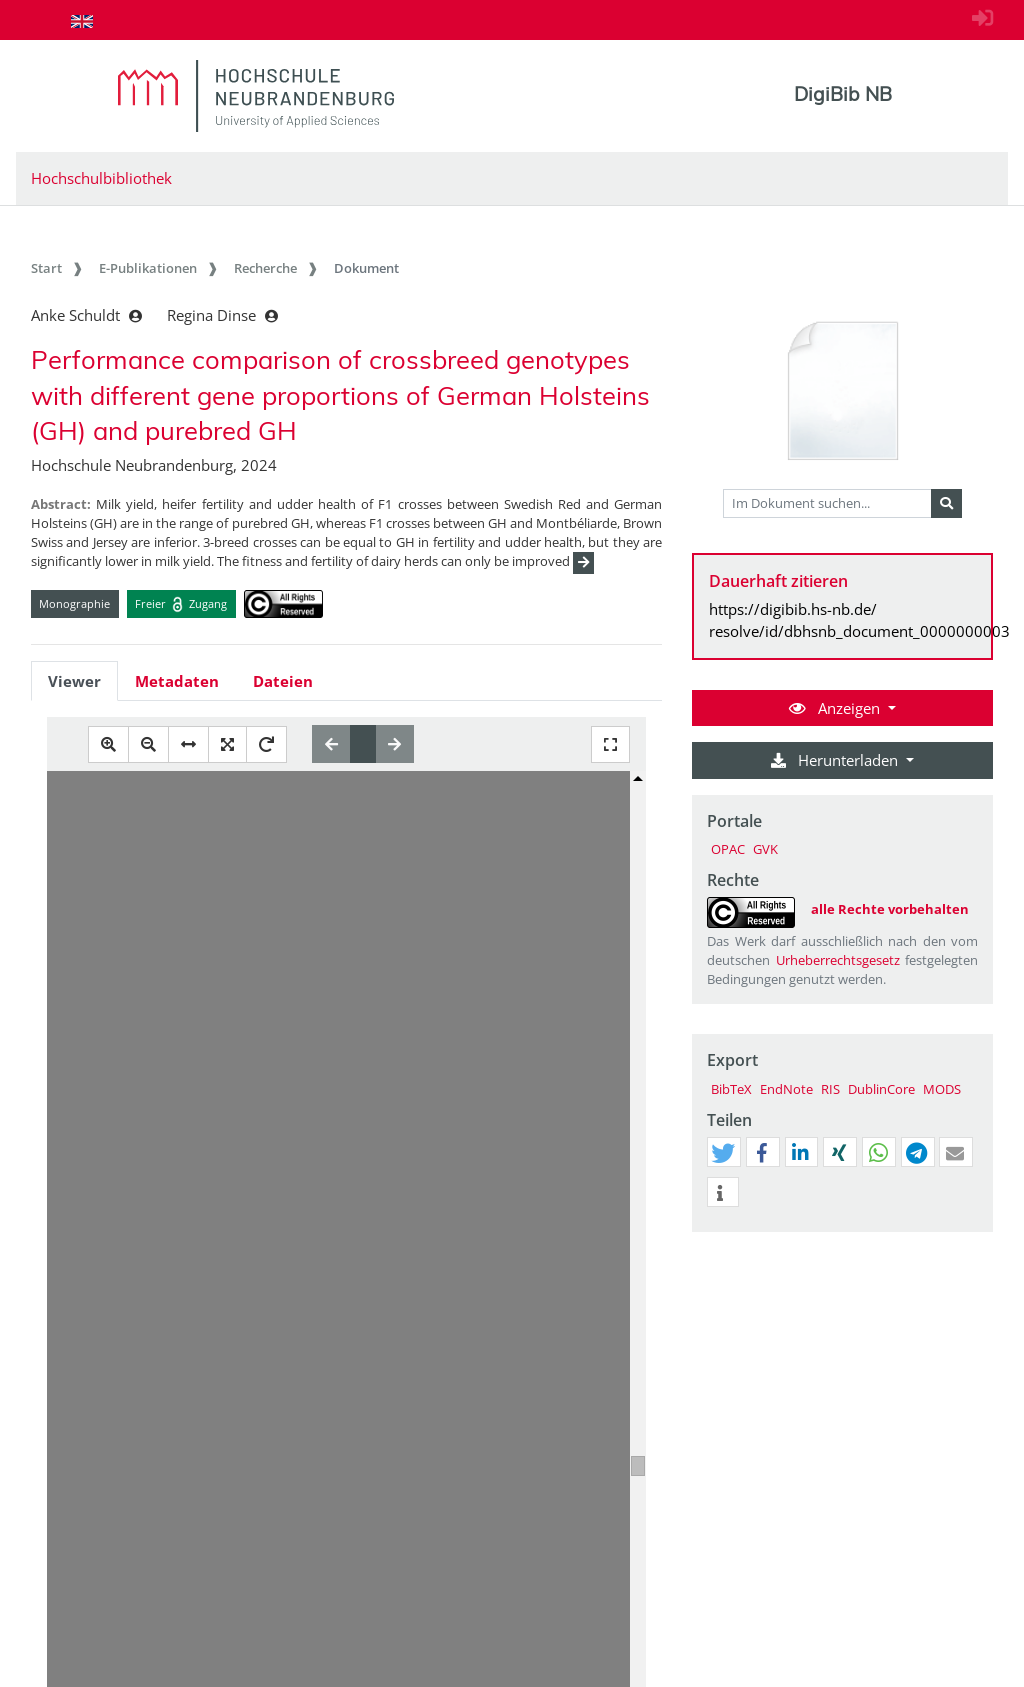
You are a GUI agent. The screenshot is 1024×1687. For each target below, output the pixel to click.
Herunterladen (836, 760)
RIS (830, 1089)
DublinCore (881, 1089)
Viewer (74, 681)
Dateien (283, 681)
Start (46, 268)
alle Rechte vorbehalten (890, 909)
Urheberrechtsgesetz (838, 960)
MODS (942, 1089)
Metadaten (177, 681)
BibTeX (731, 1089)
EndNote (786, 1089)
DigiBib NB (843, 94)
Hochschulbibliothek (101, 178)
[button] (723, 1153)
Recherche (265, 268)
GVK (765, 849)
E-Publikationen (148, 268)
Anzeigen (836, 708)
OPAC (728, 849)
